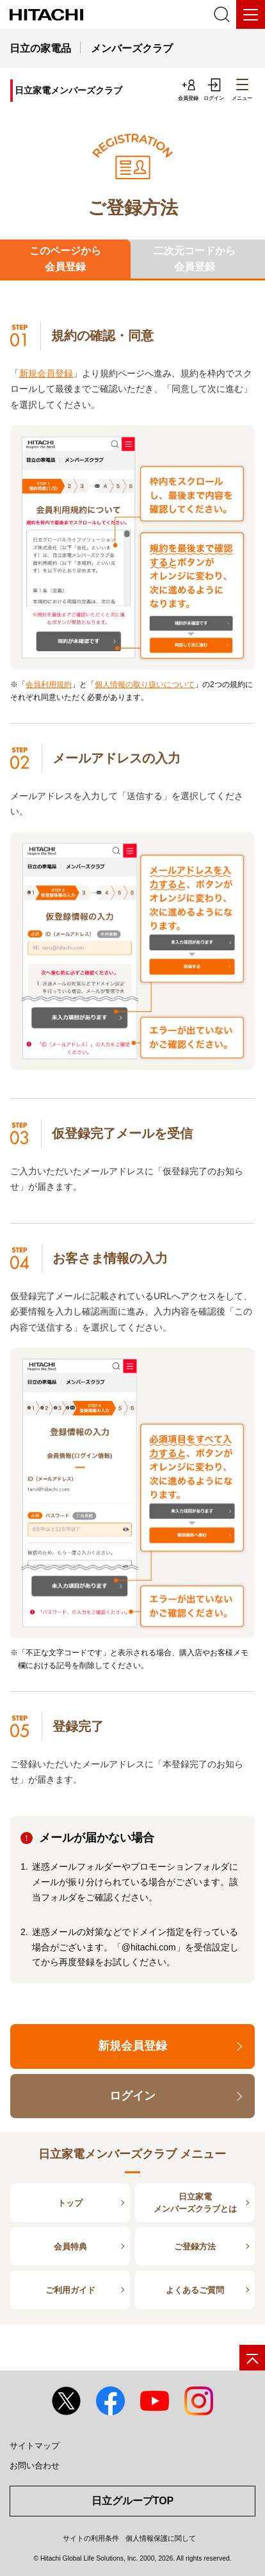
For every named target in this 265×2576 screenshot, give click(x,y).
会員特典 (70, 2246)
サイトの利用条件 (91, 2538)
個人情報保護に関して (160, 2538)
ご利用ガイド (70, 2290)
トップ (70, 2203)
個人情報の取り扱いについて (145, 684)
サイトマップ (35, 2445)
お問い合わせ (35, 2465)
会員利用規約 (49, 684)
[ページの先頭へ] (252, 2357)
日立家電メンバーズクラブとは (195, 2203)
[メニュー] (250, 14)
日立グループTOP (133, 2500)
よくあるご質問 (195, 2290)
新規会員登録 (46, 373)
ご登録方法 (195, 2246)
